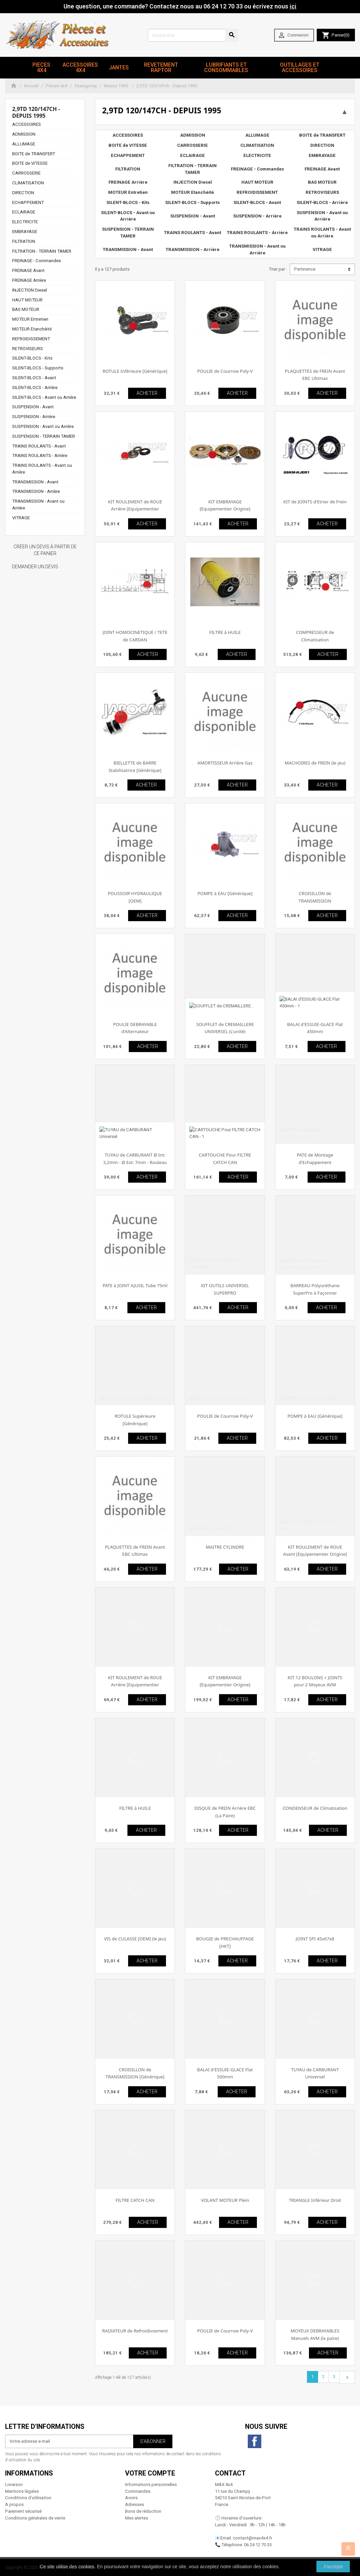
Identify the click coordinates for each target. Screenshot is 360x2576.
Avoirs (131, 2497)
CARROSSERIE (26, 173)
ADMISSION (23, 134)
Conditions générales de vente (35, 2518)
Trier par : (278, 269)
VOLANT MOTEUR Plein (225, 2200)
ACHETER (147, 393)
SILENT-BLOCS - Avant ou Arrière (44, 397)
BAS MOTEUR (25, 309)
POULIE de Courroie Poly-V (225, 371)
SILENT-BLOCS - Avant (34, 377)
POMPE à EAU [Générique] (224, 893)
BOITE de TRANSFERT (33, 153)
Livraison (14, 2484)
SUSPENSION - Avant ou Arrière (43, 426)
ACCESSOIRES (26, 124)
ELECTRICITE (25, 221)
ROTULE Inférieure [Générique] (135, 371)
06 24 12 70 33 (258, 2544)
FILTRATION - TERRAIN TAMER (41, 251)
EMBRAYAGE (24, 231)
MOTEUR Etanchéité (32, 329)
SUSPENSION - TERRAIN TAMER (43, 436)
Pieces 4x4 (41, 67)
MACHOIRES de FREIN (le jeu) (315, 763)
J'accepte (333, 2566)
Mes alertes (136, 2518)
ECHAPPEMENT (28, 202)
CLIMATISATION (28, 182)
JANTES (119, 67)
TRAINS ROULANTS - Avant (39, 446)
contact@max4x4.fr (252, 2537)
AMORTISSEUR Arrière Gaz (225, 763)
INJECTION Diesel (29, 290)
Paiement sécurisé (23, 2511)
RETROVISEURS (27, 348)
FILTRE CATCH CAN (135, 2200)
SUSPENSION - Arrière (33, 416)
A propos (14, 2504)
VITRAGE (21, 517)
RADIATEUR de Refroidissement (135, 2331)
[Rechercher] (193, 35)
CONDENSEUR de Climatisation (315, 1808)
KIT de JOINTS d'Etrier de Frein (314, 502)
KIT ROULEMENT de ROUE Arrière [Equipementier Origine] (135, 509)
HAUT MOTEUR (27, 299)
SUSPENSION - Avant (33, 406)
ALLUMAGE (23, 143)
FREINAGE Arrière (29, 280)
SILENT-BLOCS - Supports (37, 367)
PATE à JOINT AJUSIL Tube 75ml (134, 1285)
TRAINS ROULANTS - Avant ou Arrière (322, 232)
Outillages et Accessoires (299, 67)
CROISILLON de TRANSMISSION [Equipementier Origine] (315, 900)
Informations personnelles (151, 2484)
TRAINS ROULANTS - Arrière (39, 455)
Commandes (137, 2491)
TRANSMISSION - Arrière (36, 491)
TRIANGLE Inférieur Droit (315, 2200)
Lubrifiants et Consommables (226, 67)
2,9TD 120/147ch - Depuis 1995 (36, 112)
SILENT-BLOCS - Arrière (34, 387)
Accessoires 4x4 (80, 67)
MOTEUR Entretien (30, 319)
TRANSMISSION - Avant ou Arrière (257, 249)
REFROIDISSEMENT (31, 338)
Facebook (254, 2441)
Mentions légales (22, 2491)
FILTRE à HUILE (225, 632)
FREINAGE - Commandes (36, 260)
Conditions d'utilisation (28, 2497)
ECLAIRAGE (23, 211)
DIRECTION (23, 192)
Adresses (134, 2504)
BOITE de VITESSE (30, 163)
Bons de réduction (143, 2511)
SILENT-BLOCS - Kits (32, 358)
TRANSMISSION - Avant (35, 481)
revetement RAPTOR (161, 67)
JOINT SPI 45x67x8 (315, 1939)
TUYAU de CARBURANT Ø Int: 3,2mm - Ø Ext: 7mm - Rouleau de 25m (135, 1162)
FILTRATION (23, 241)
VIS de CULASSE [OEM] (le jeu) (135, 1939)
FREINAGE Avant (28, 270)
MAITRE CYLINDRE (225, 1547)
